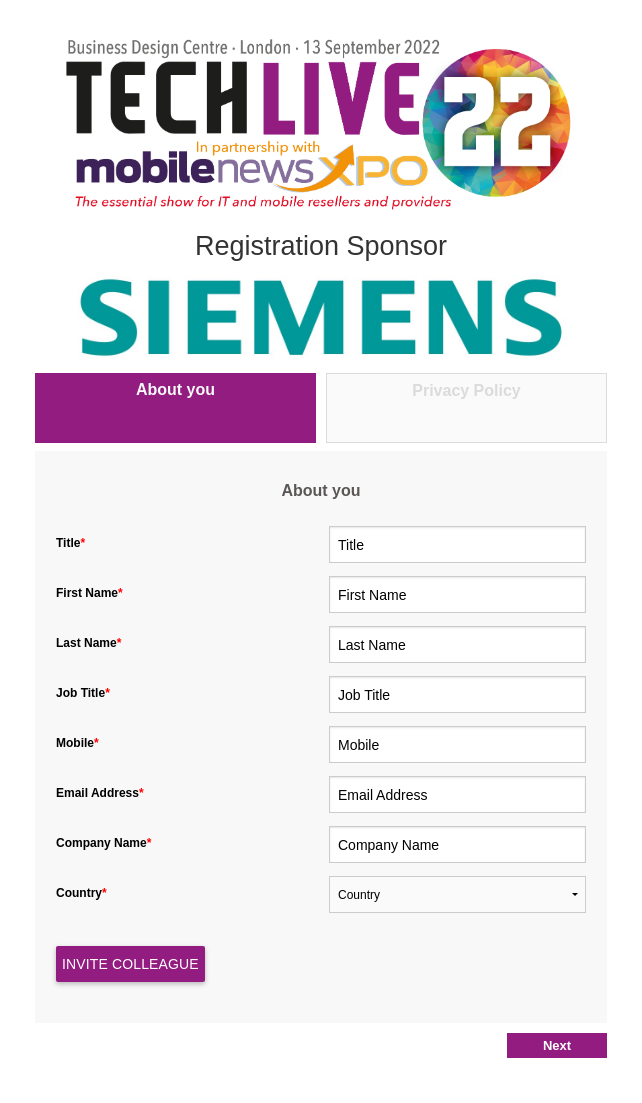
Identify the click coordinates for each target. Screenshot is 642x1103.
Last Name (90, 643)
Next (557, 1045)
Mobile (79, 743)
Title (72, 543)
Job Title (84, 693)
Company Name (105, 843)
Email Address (101, 793)
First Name (91, 593)
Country (83, 893)
